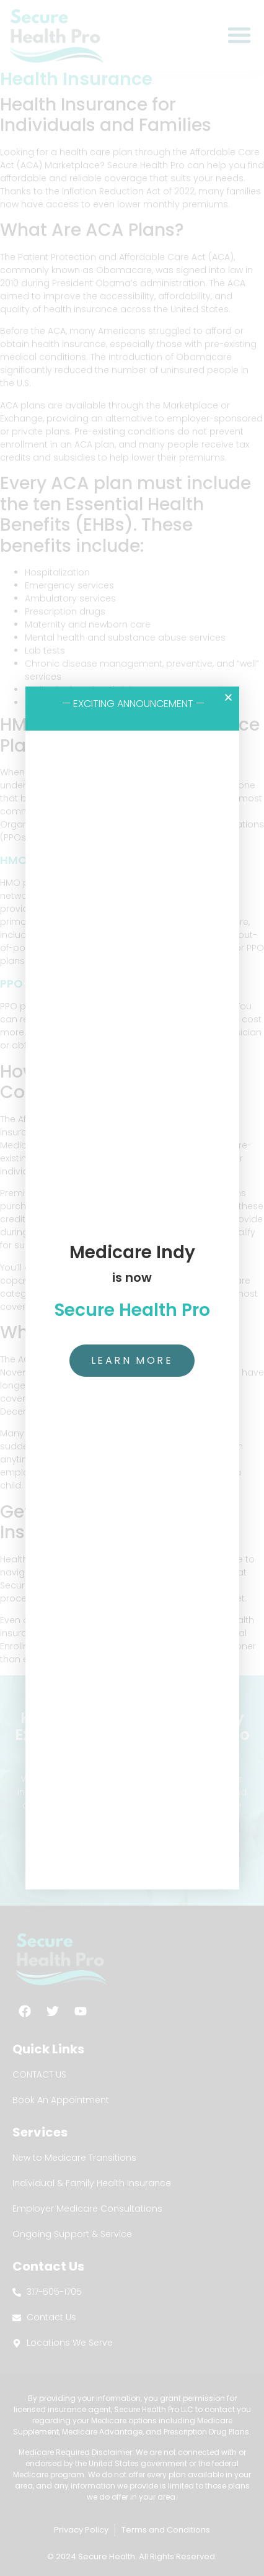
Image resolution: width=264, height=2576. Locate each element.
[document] (132, 1288)
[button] (228, 697)
